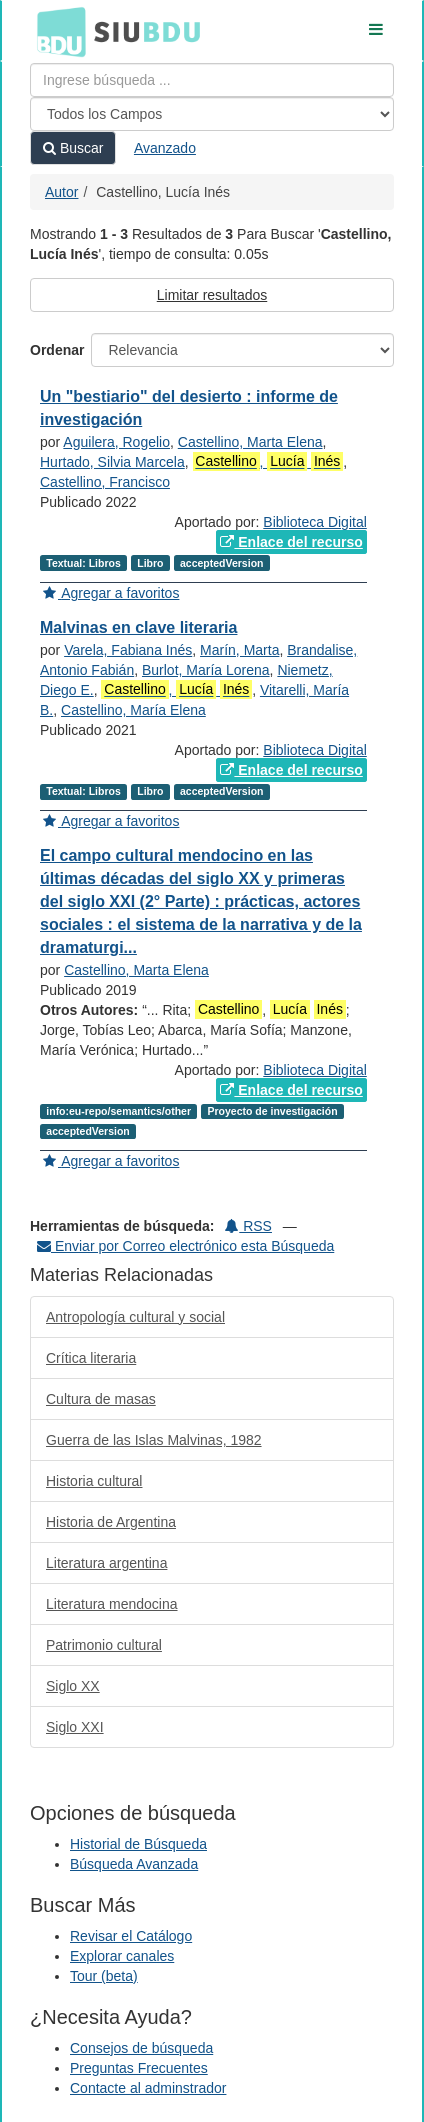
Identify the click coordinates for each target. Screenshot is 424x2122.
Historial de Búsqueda (138, 1844)
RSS (248, 1226)
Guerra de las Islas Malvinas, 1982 (154, 1440)
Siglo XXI (75, 1727)
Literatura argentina (106, 1563)
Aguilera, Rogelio (116, 442)
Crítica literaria (91, 1358)
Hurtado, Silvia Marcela (112, 462)
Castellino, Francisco (105, 482)
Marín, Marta (239, 650)
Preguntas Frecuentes (139, 2068)
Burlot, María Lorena (206, 670)
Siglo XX (73, 1686)
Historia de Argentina (111, 1522)
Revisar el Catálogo (131, 1936)
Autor (61, 192)
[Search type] (212, 114)
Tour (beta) (104, 1976)
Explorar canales (122, 1956)
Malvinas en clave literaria (138, 627)
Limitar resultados (212, 295)
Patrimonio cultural (104, 1645)
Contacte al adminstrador (148, 2088)
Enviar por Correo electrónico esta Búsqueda (185, 1246)
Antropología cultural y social (135, 1317)
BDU (56, 31)
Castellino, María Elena (133, 710)
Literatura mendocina (112, 1604)
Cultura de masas (101, 1399)
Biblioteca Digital (315, 522)
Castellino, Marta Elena (250, 442)
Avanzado (165, 148)
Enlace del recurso (291, 542)
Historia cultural (94, 1481)
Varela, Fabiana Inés (128, 650)
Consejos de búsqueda (141, 2048)
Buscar (73, 148)
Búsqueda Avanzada (134, 1864)
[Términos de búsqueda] (212, 80)
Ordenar (57, 350)
